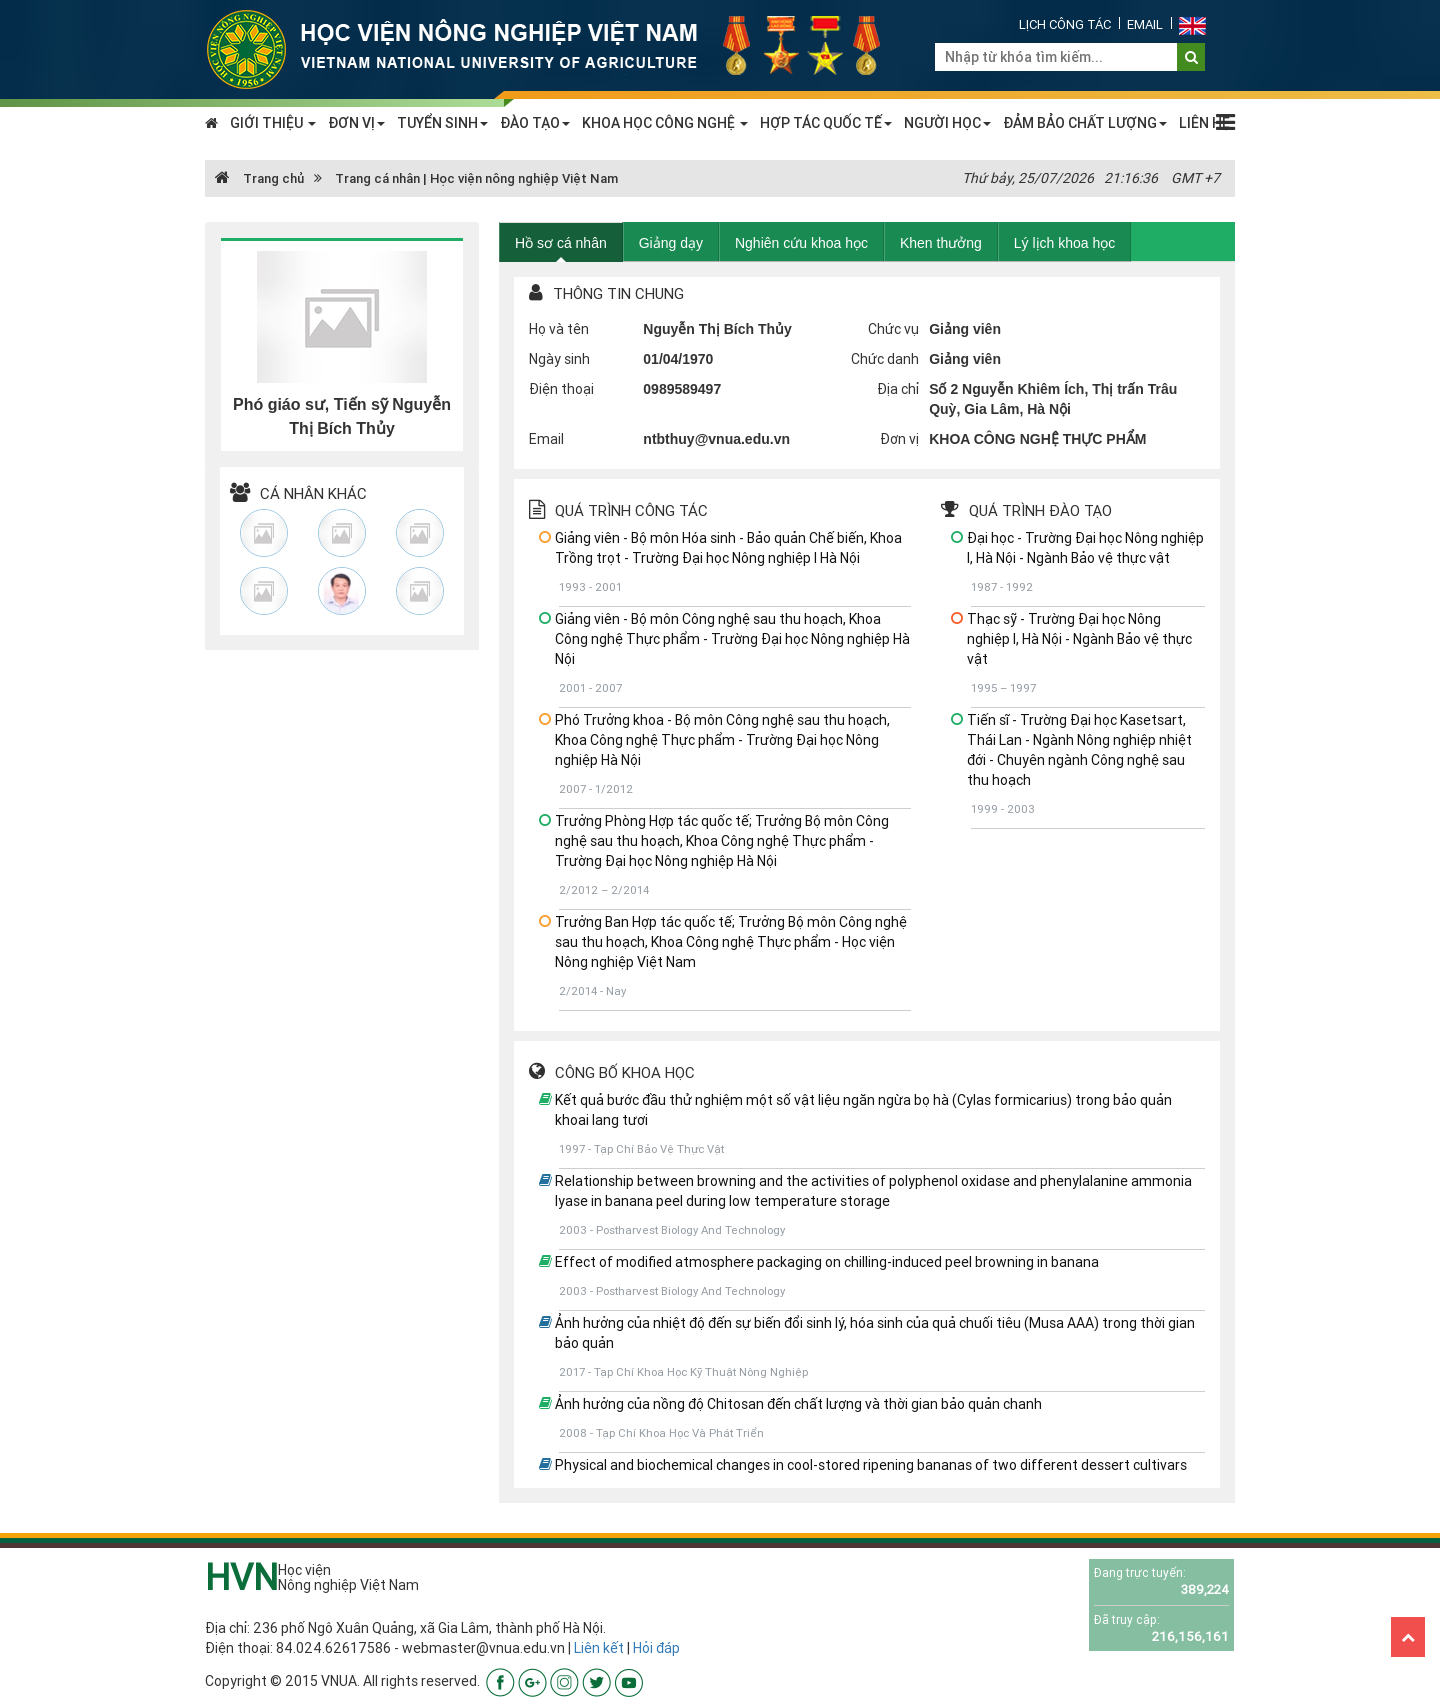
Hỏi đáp (656, 1648)
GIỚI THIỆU (273, 123)
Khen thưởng (941, 243)
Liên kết (599, 1648)
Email (1145, 24)
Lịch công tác (1065, 24)
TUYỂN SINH (442, 123)
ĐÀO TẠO (535, 123)
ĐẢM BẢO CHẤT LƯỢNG (1085, 123)
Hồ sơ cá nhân (561, 243)
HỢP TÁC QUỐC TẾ (826, 123)
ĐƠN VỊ (356, 123)
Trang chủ (259, 178)
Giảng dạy (671, 243)
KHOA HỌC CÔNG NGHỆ (665, 123)
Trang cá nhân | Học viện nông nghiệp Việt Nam (476, 178)
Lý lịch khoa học (1065, 243)
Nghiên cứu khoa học (801, 243)
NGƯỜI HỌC (947, 123)
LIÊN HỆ (1204, 123)
